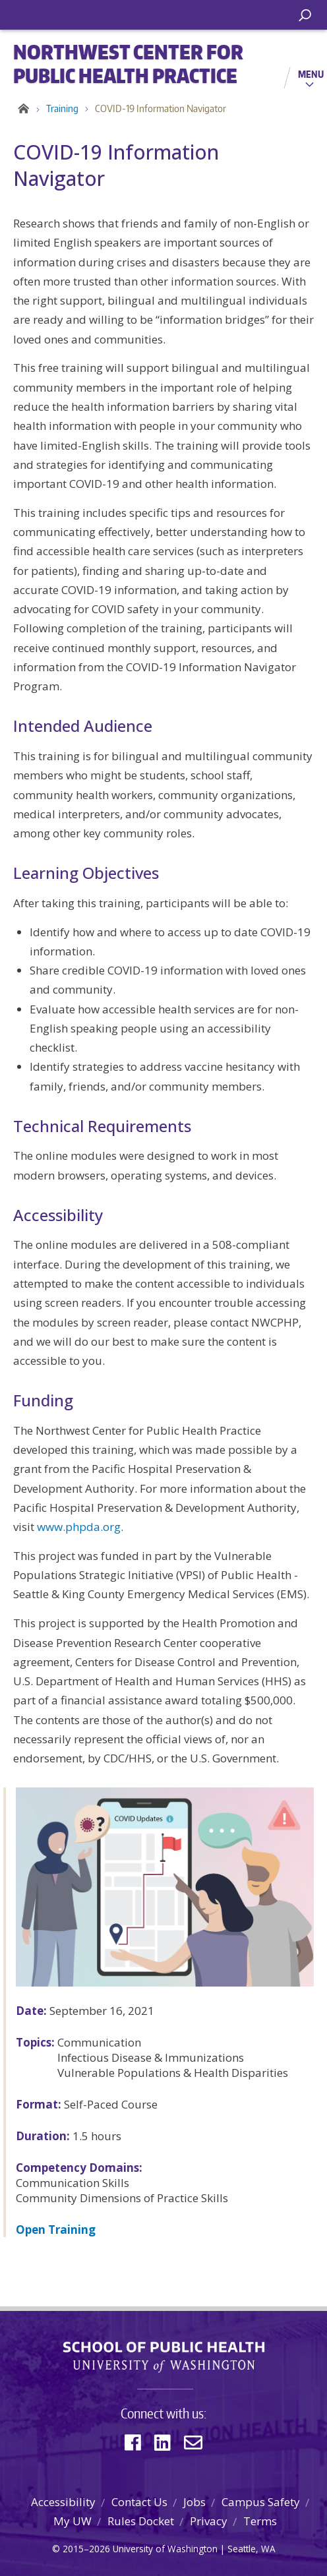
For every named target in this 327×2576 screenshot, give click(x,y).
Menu (311, 74)
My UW (72, 2521)
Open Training (56, 2229)
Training (62, 108)
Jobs (194, 2501)
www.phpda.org (79, 1526)
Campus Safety (261, 2501)
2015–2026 (86, 2548)
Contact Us (139, 2501)
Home (21, 108)
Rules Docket (140, 2521)
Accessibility (63, 2501)
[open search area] (304, 15)
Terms (260, 2521)
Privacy (208, 2521)
